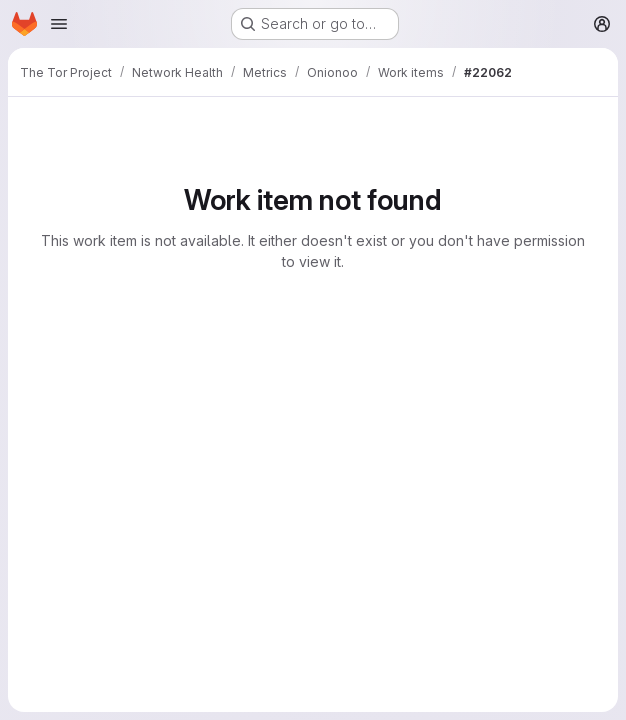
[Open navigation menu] (59, 24)
